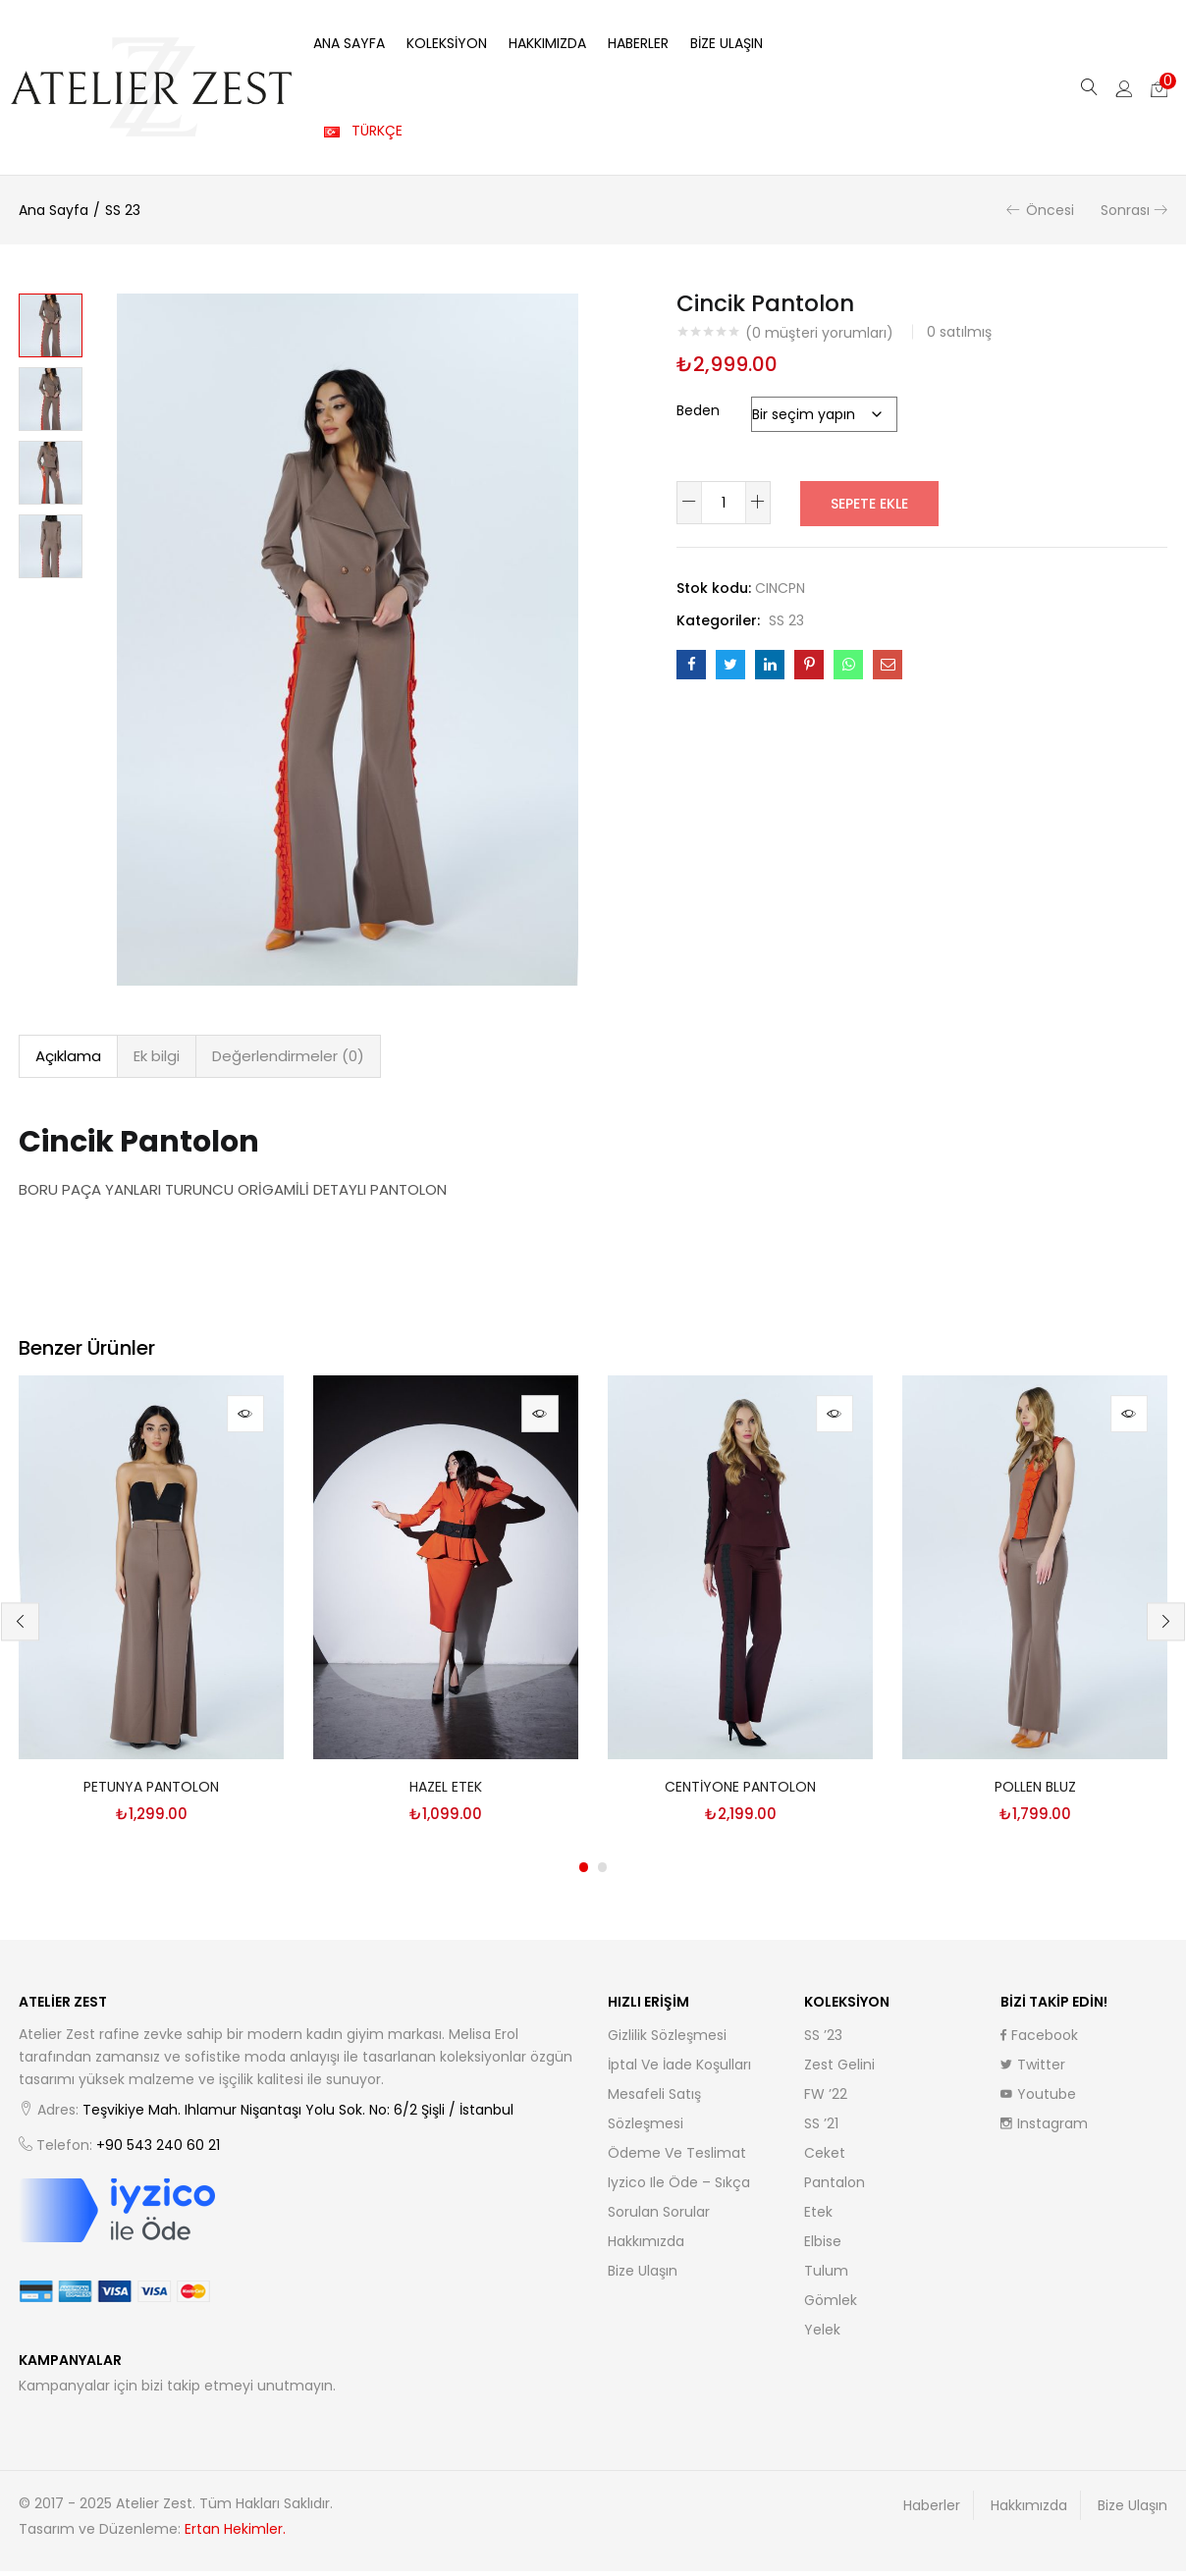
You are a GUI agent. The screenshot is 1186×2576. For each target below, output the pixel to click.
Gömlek (830, 2305)
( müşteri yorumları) (819, 333)
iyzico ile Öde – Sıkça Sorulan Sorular (679, 2202)
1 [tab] (583, 1872)
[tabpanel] (151, 1609)
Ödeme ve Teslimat (677, 2158)
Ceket (824, 2158)
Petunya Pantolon (151, 1791)
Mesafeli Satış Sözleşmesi (654, 2113)
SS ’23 (823, 2040)
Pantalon (834, 2187)
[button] (1159, 87)
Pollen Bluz (1035, 1791)
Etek (818, 2217)
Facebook (1039, 2040)
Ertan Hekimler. (235, 2534)
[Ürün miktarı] (723, 502)
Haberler (638, 43)
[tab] (68, 1056)
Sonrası (1125, 210)
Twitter (1032, 2069)
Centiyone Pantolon (740, 1791)
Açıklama (68, 1056)
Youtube (1038, 2099)
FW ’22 (825, 2099)
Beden (698, 410)
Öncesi (1050, 210)
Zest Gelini (839, 2069)
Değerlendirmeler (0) (288, 1056)
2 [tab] (603, 1872)
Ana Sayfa (349, 43)
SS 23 (122, 210)
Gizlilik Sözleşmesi (667, 2040)
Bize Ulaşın (726, 43)
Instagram (1044, 2128)
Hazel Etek (445, 1791)
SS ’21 (821, 2128)
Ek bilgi (157, 1056)
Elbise (822, 2246)
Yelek (822, 2334)
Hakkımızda (547, 43)
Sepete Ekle (869, 502)
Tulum (826, 2275)
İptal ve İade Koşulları (679, 2069)
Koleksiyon (446, 43)
